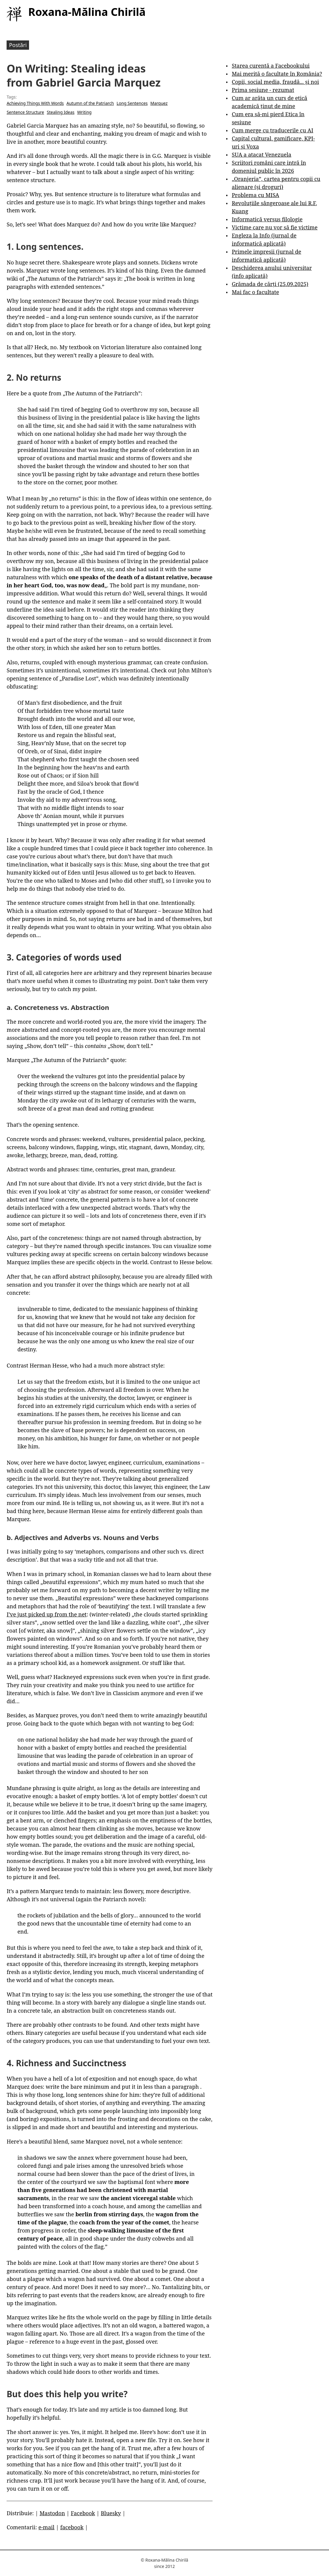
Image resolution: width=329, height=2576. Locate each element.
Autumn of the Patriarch (90, 103)
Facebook (83, 2513)
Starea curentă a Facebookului (271, 65)
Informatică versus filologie (267, 219)
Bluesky (111, 2513)
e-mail (46, 2527)
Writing (84, 112)
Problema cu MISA (255, 195)
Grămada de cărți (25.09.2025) (270, 284)
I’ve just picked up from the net (47, 1614)
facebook (72, 2527)
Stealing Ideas (60, 112)
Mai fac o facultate (255, 292)
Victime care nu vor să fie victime (275, 227)
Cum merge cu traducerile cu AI (272, 130)
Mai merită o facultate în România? (277, 73)
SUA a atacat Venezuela (261, 154)
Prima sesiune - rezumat (263, 89)
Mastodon (52, 2513)
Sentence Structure (25, 112)
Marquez (159, 103)
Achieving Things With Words (35, 103)
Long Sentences (132, 103)
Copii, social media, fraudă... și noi (275, 81)
